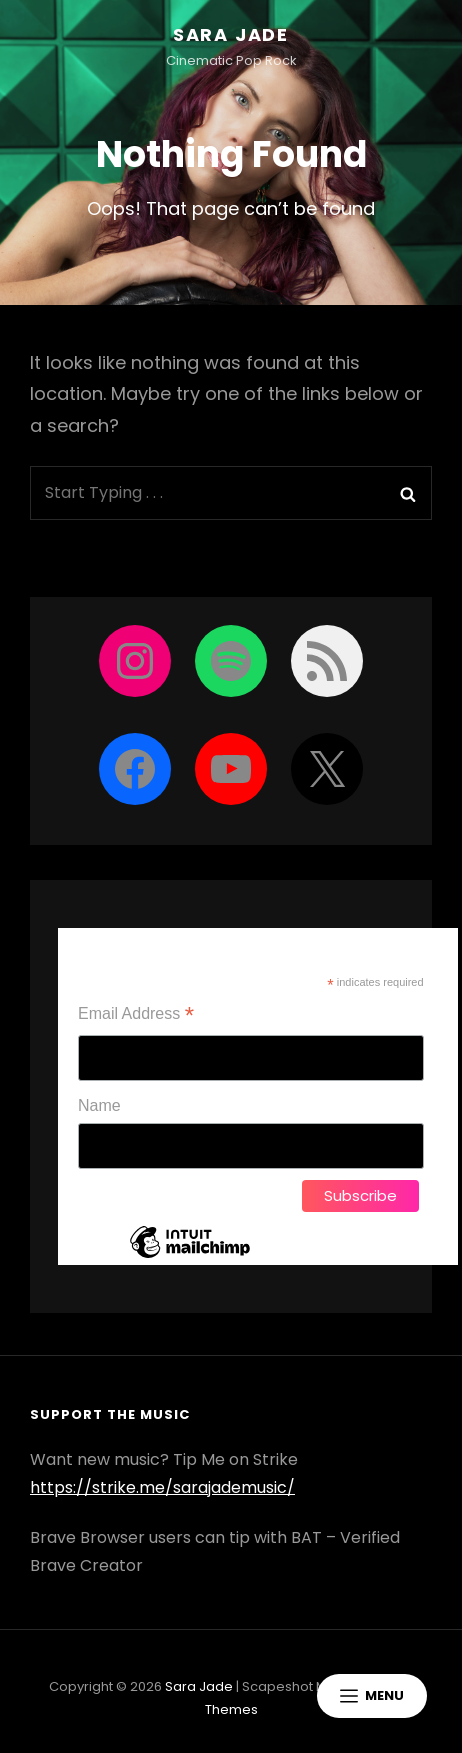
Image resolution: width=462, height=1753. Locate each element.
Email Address (136, 1015)
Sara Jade (231, 34)
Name (99, 1105)
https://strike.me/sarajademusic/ (162, 1487)
